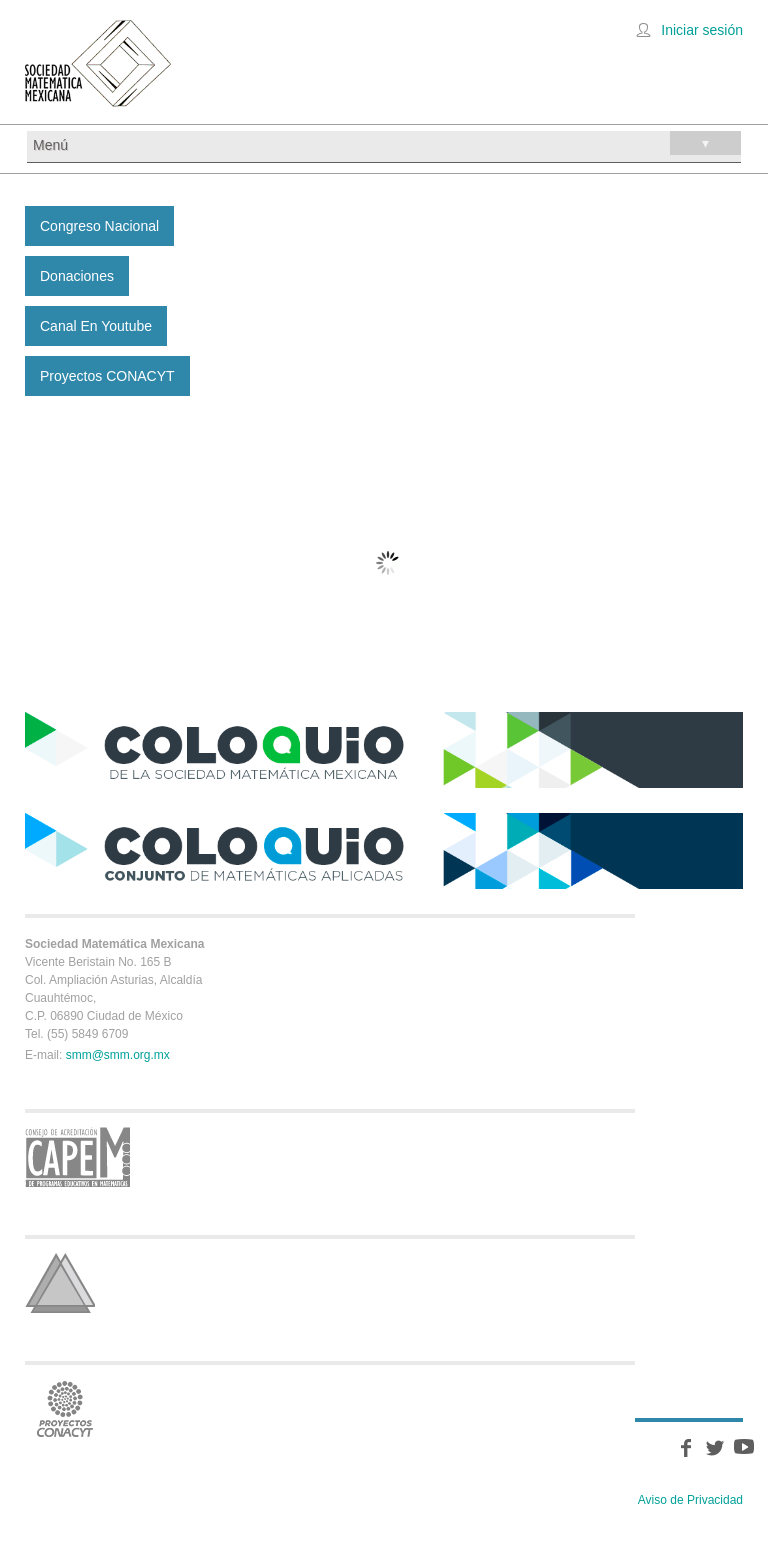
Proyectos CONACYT (107, 376)
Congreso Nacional (99, 226)
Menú (387, 143)
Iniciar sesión (702, 30)
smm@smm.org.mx (118, 1055)
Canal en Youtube (96, 326)
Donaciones (77, 276)
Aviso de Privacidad (690, 1500)
